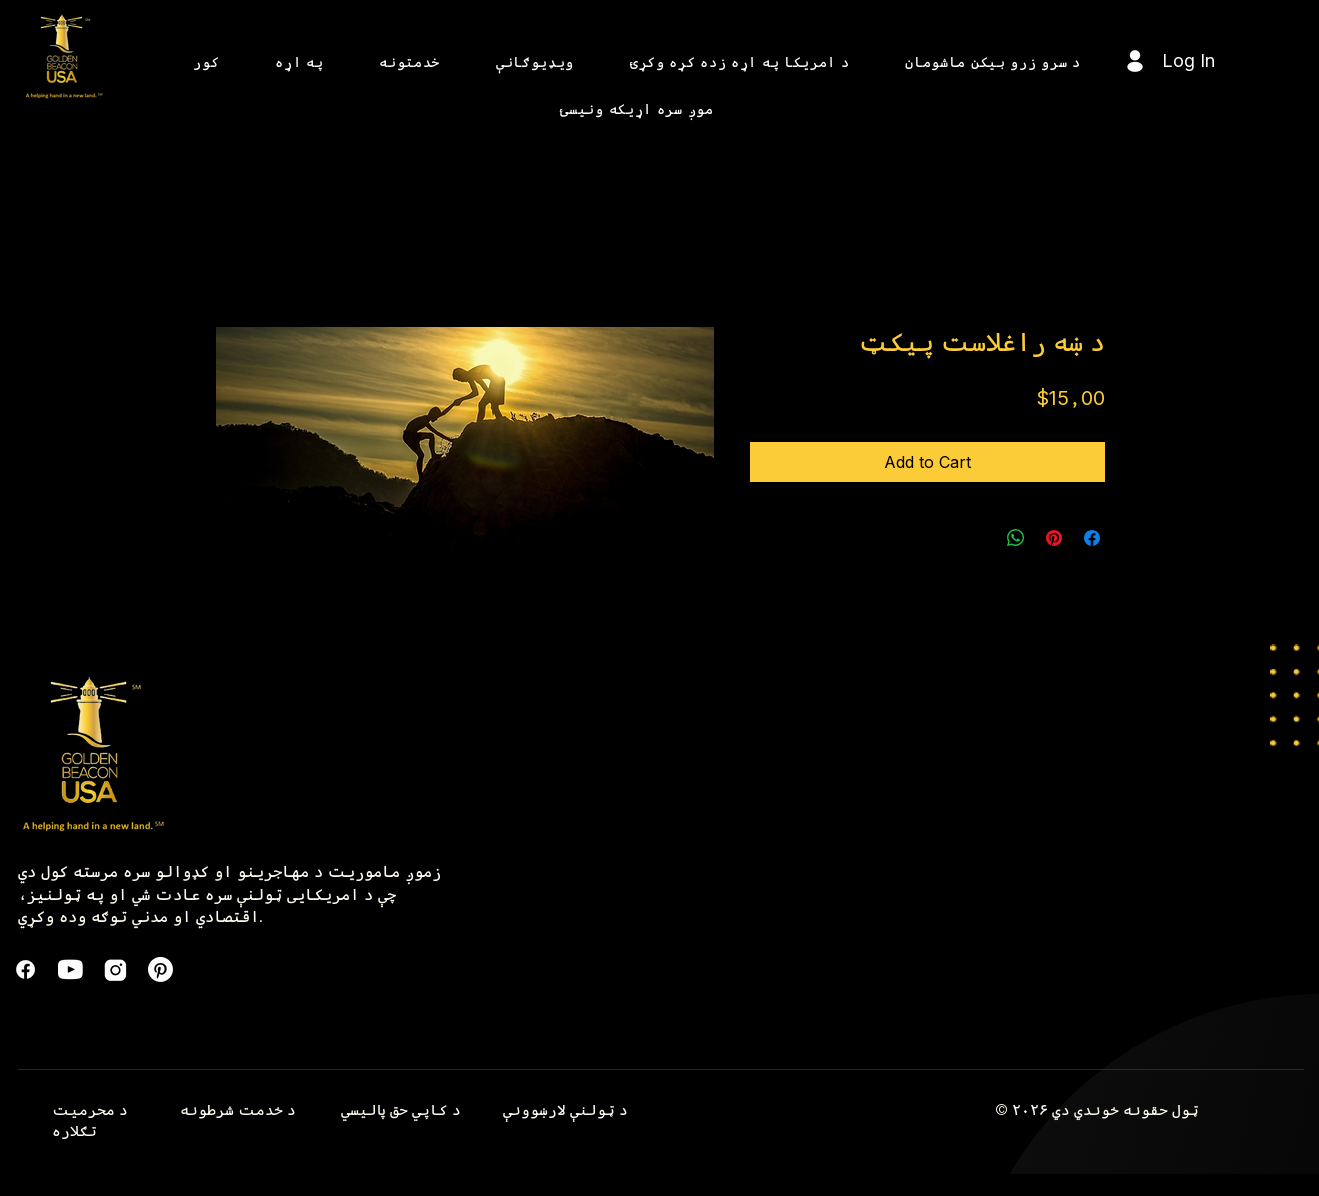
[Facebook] (25, 969)
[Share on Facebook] (1092, 538)
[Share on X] (978, 538)
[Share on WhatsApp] (1016, 538)
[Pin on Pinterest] (1054, 538)
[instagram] (115, 969)
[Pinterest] (160, 969)
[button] (299, 61)
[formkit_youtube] (70, 969)
